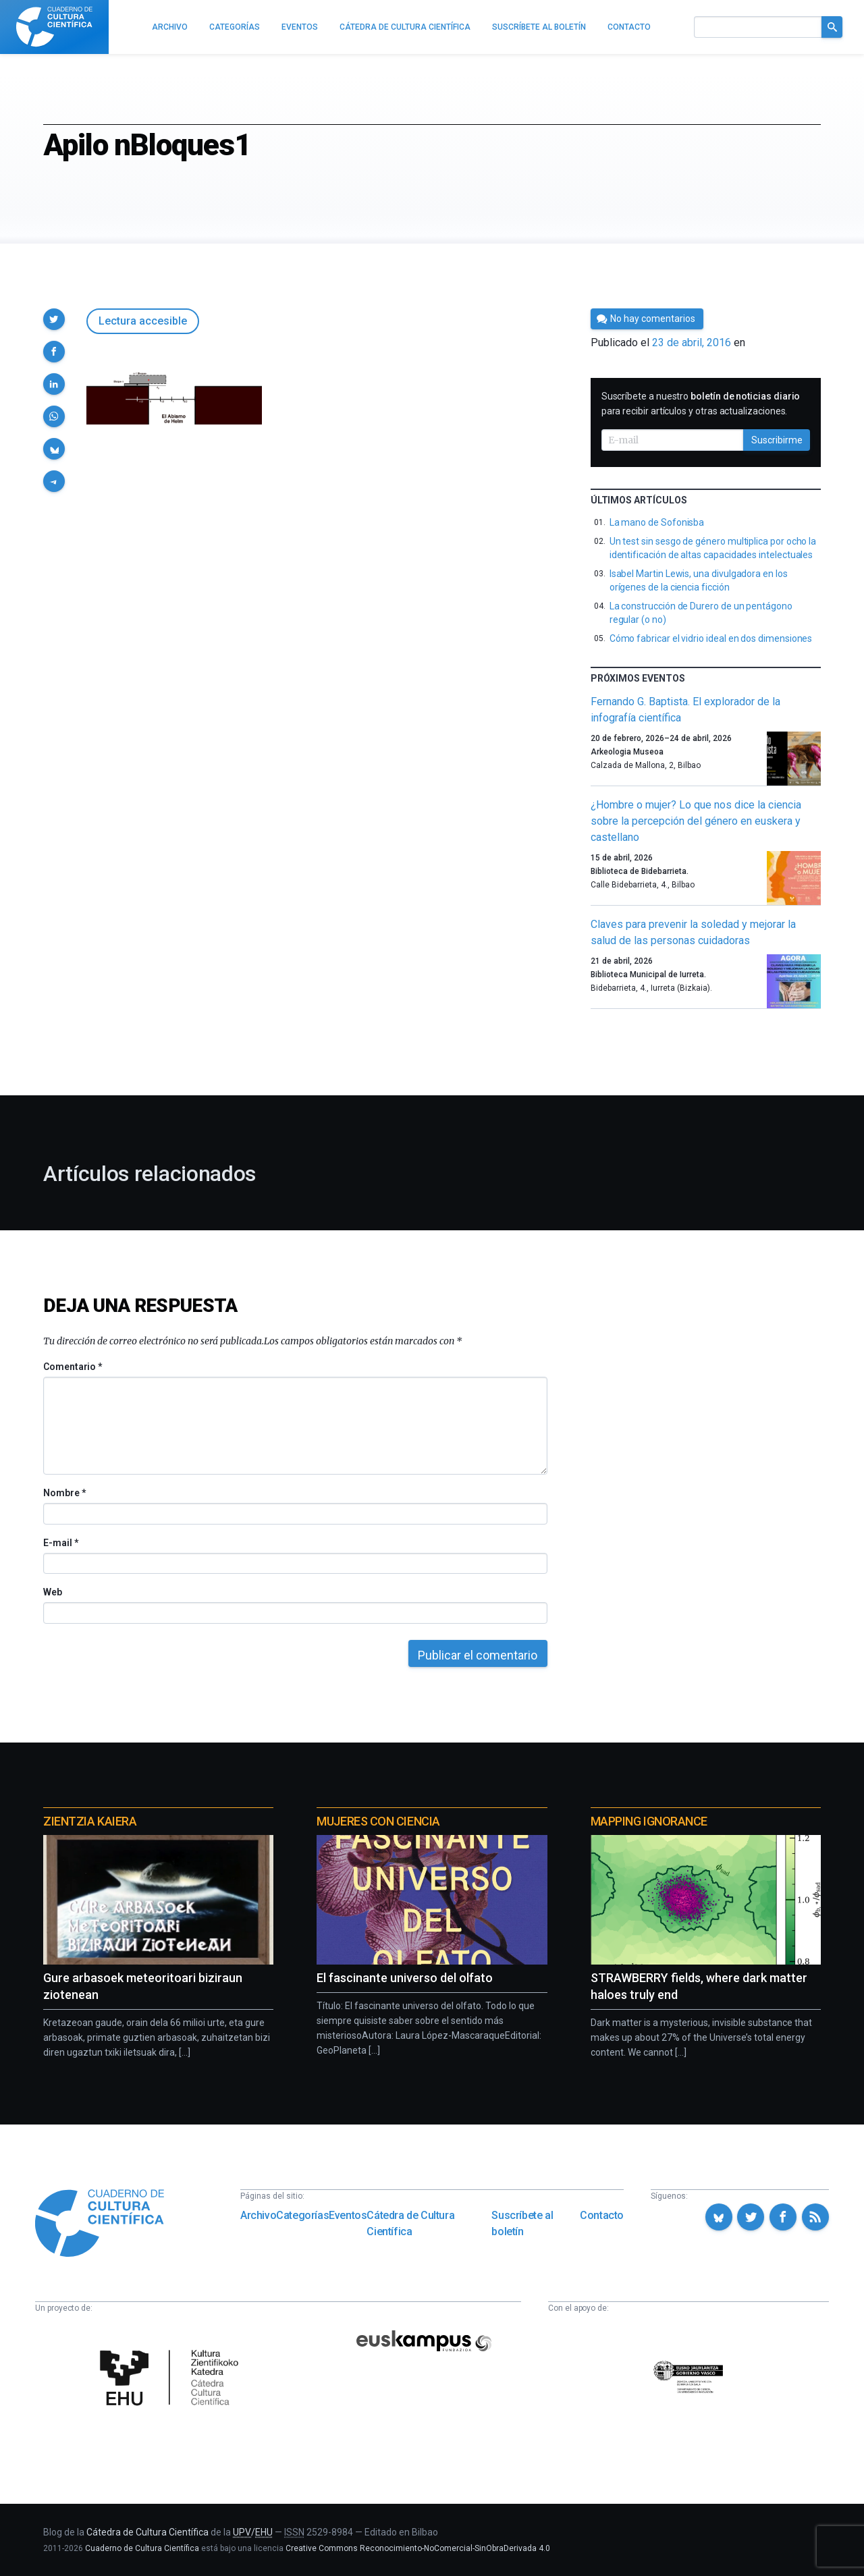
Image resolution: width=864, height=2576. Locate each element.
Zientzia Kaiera (89, 1821)
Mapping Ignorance (649, 1821)
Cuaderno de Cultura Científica (142, 2548)
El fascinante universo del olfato (405, 1978)
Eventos (348, 2215)
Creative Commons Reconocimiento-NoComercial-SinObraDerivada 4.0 (418, 2548)
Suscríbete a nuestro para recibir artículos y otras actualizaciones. (701, 403)
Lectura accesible (143, 320)
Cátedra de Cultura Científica (410, 2223)
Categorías (302, 2215)
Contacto (602, 2215)
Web (52, 1592)
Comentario (72, 1366)
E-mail (60, 1542)
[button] (54, 319)
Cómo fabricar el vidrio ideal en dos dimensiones (711, 638)
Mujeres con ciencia (378, 1821)
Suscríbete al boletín (522, 2223)
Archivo (258, 2215)
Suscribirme (777, 440)
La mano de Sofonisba (657, 522)
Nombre (64, 1492)
